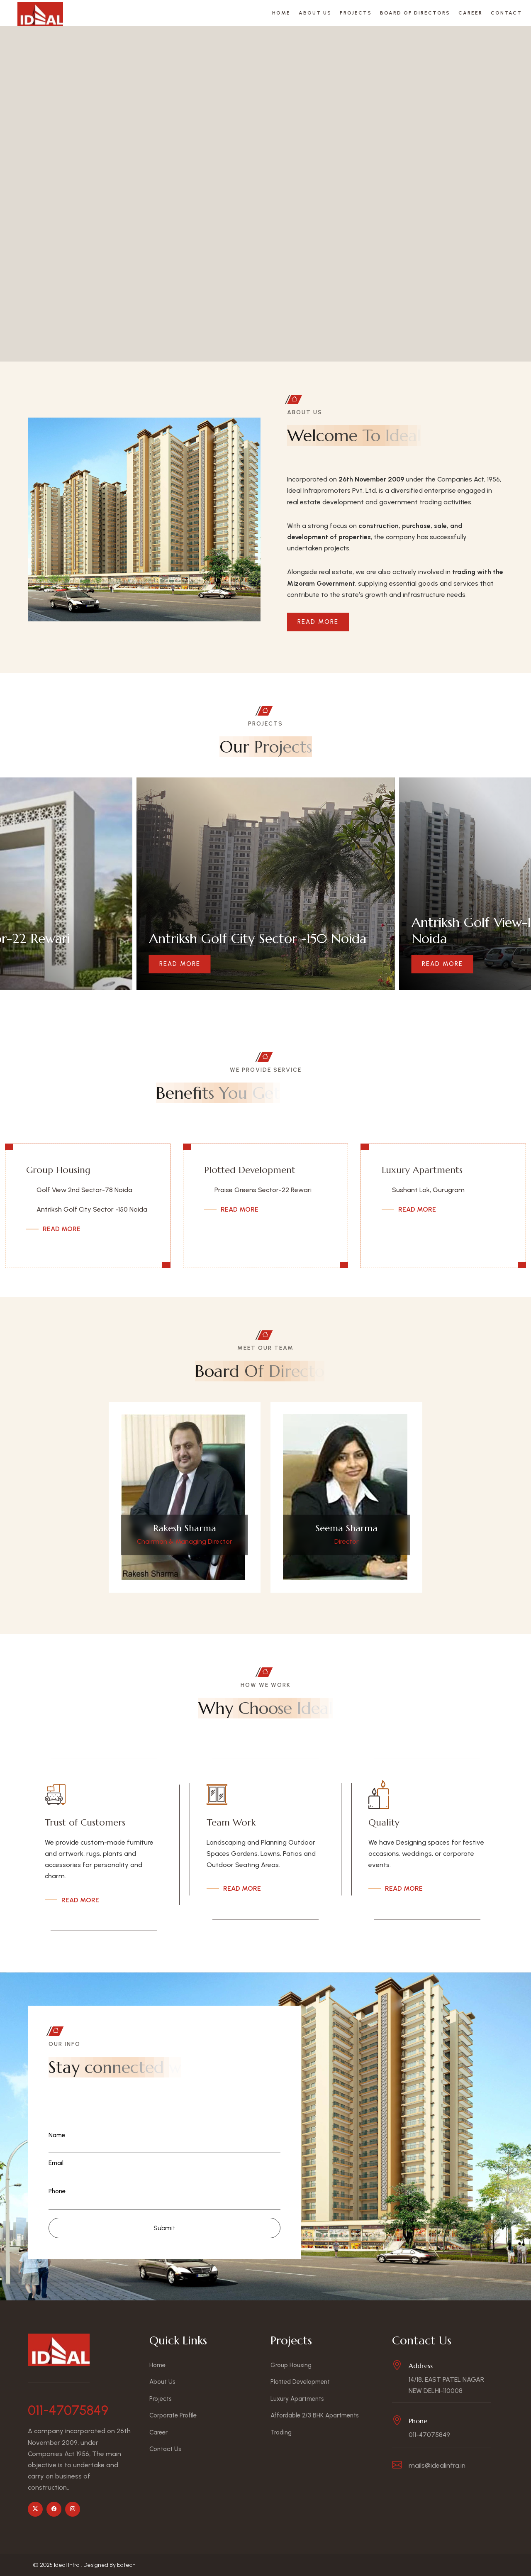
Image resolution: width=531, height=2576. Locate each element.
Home (281, 13)
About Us (315, 13)
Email (56, 2163)
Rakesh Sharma (184, 1528)
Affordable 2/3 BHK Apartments (314, 2415)
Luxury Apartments (422, 1170)
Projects (356, 13)
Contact (506, 13)
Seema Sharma (347, 1528)
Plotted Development (249, 1170)
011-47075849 (68, 2410)
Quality (383, 1822)
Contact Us (165, 2449)
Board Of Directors (415, 13)
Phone (57, 2191)
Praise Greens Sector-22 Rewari (263, 1190)
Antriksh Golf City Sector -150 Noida (92, 1209)
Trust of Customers (85, 1822)
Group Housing (58, 1170)
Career (470, 13)
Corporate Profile (173, 2415)
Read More (318, 622)
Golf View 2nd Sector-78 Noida (84, 1190)
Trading (281, 2432)
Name (57, 2135)
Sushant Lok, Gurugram (428, 1190)
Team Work (231, 1822)
